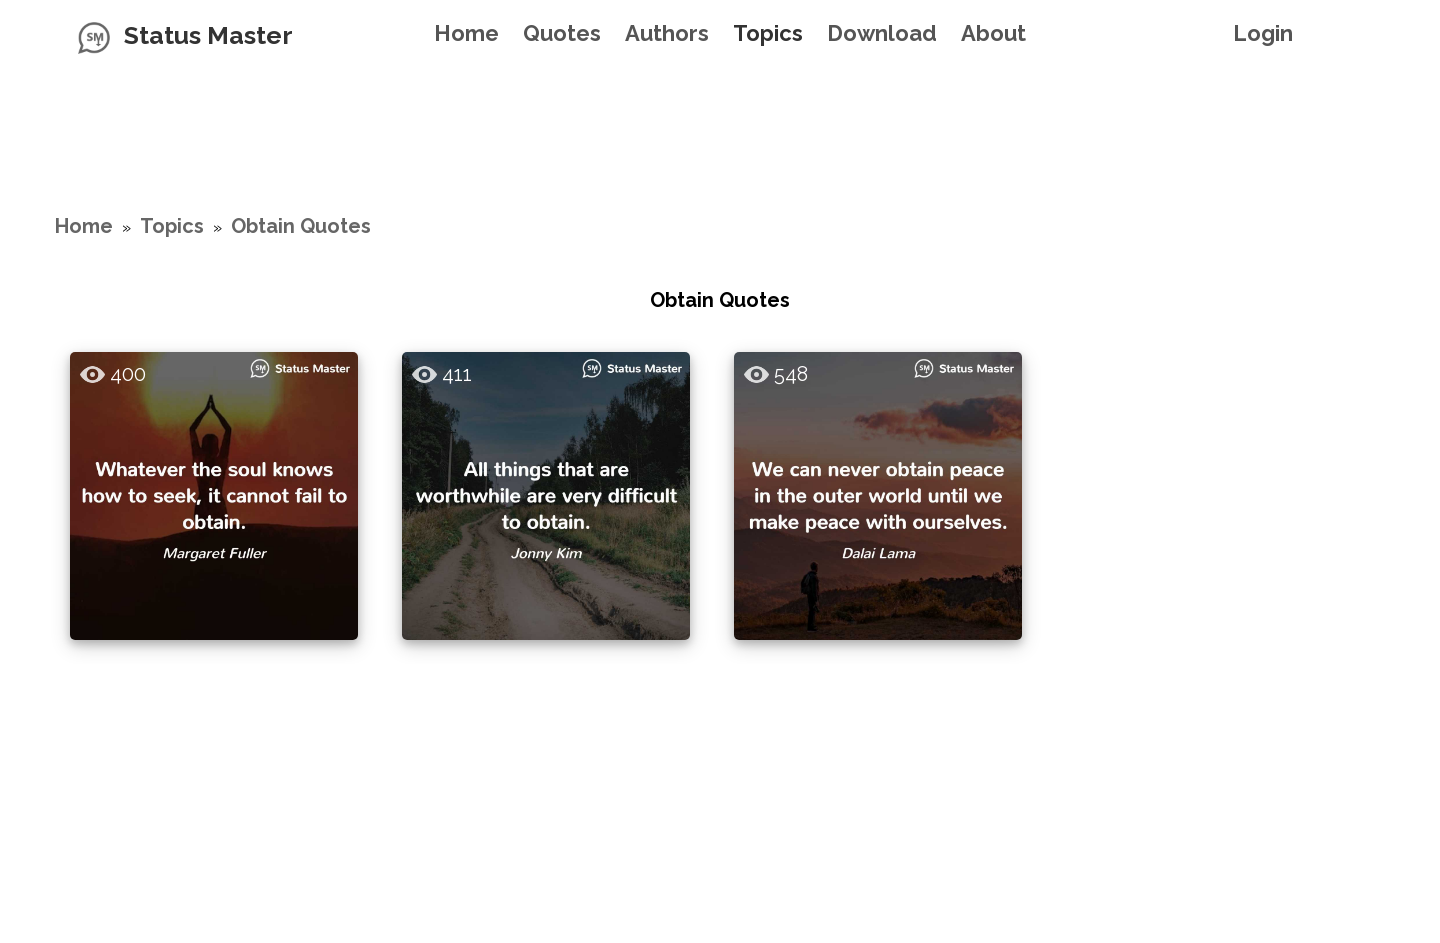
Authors (667, 33)
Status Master (208, 35)
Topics (768, 33)
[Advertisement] (720, 115)
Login (1263, 33)
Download (882, 33)
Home (466, 33)
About (993, 33)
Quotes (562, 33)
